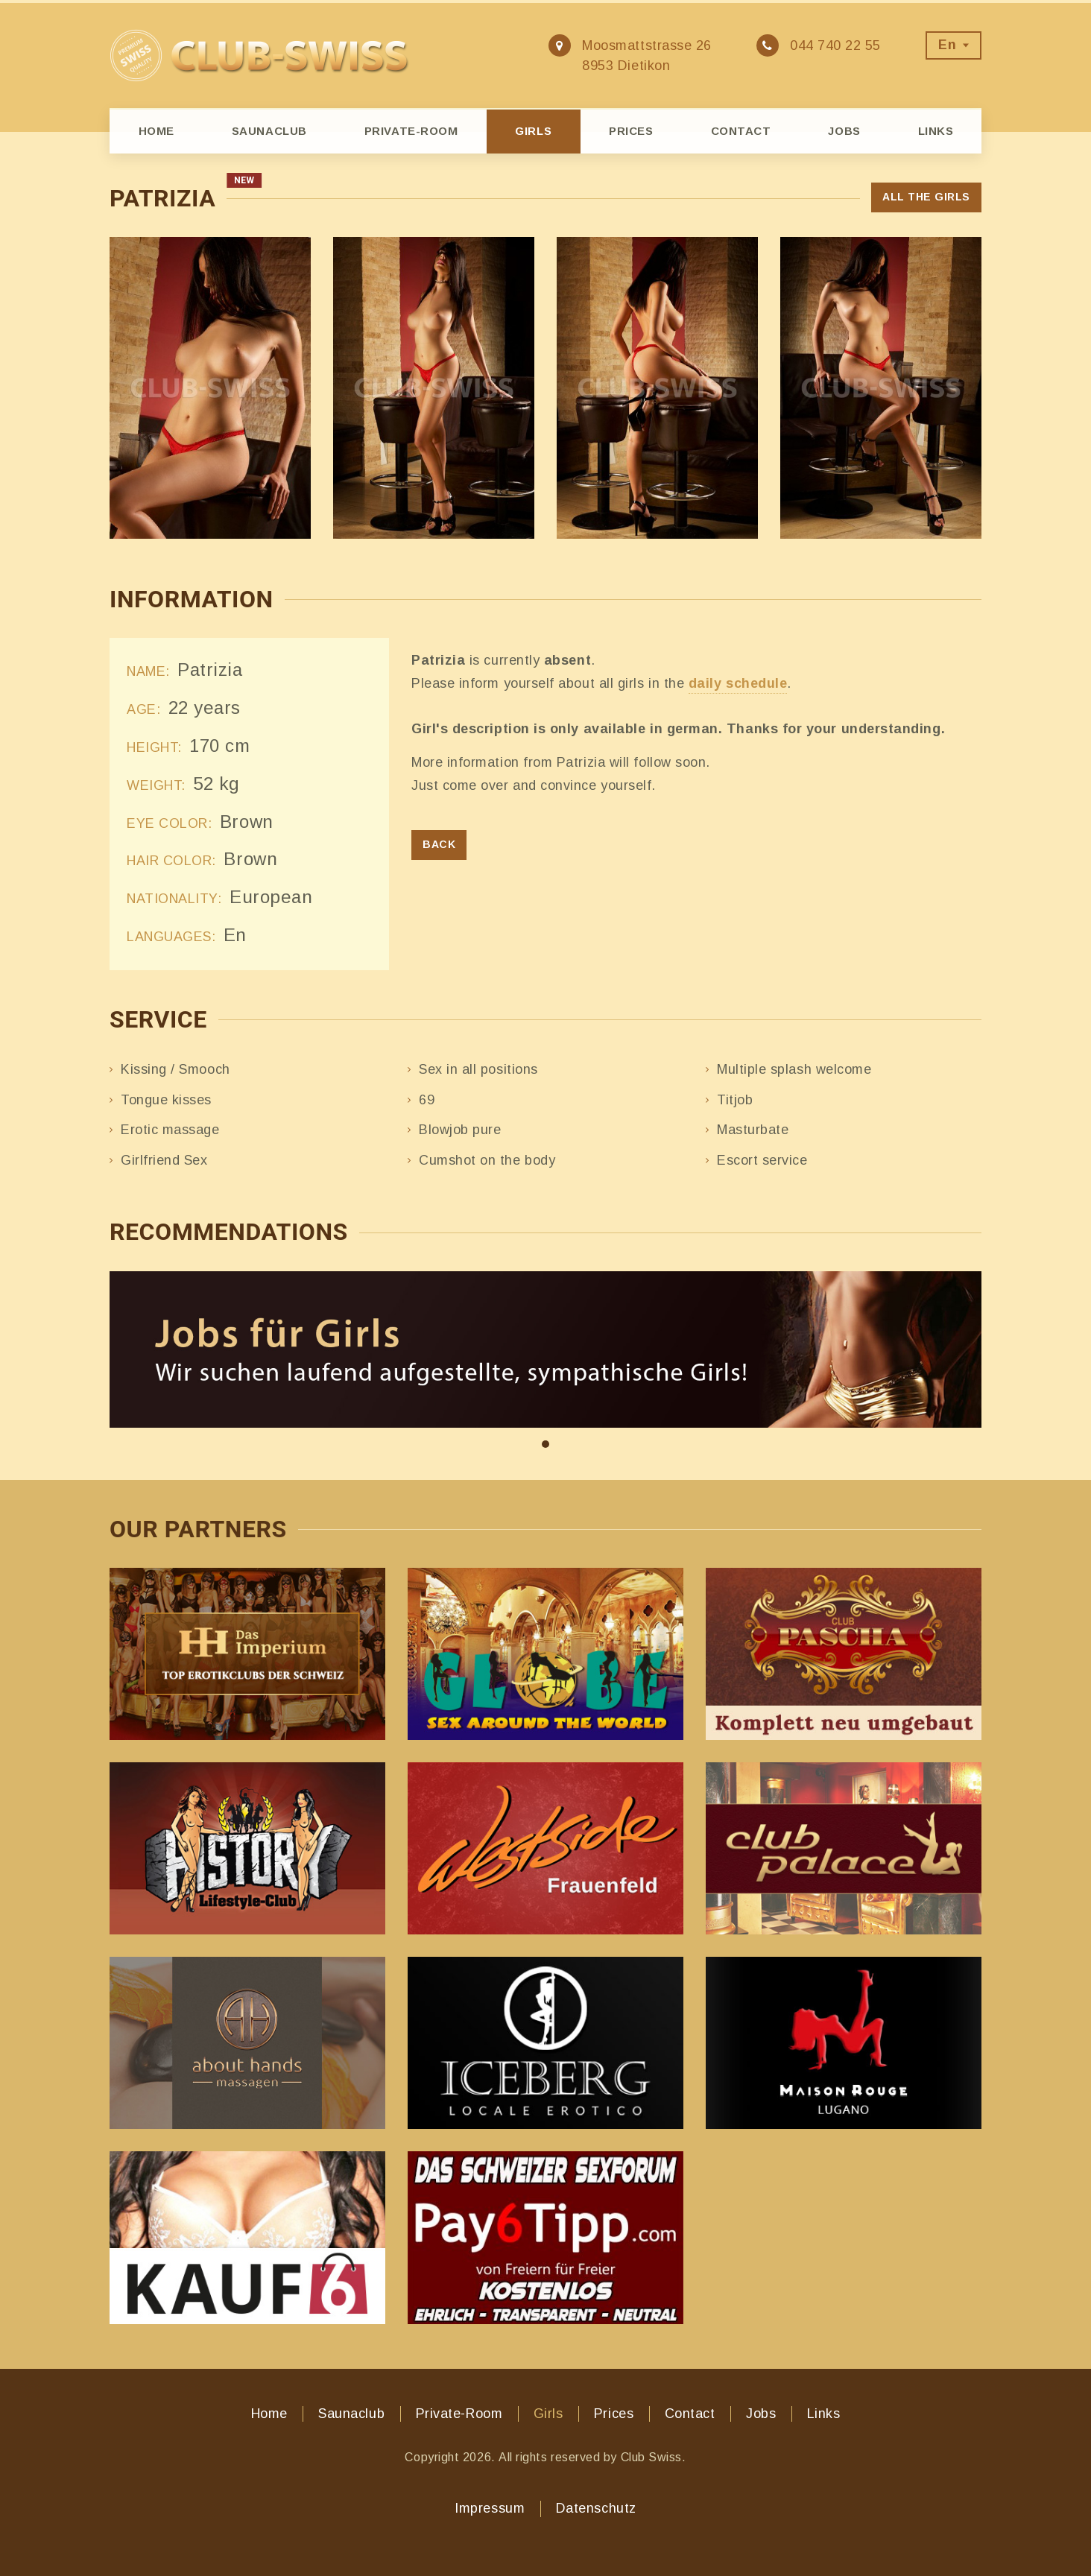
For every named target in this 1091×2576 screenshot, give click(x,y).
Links (936, 130)
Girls (533, 130)
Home (156, 130)
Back (439, 844)
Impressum (490, 2508)
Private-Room (411, 130)
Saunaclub (269, 130)
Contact (741, 130)
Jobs (844, 130)
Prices (631, 130)
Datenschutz (596, 2508)
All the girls (926, 197)
